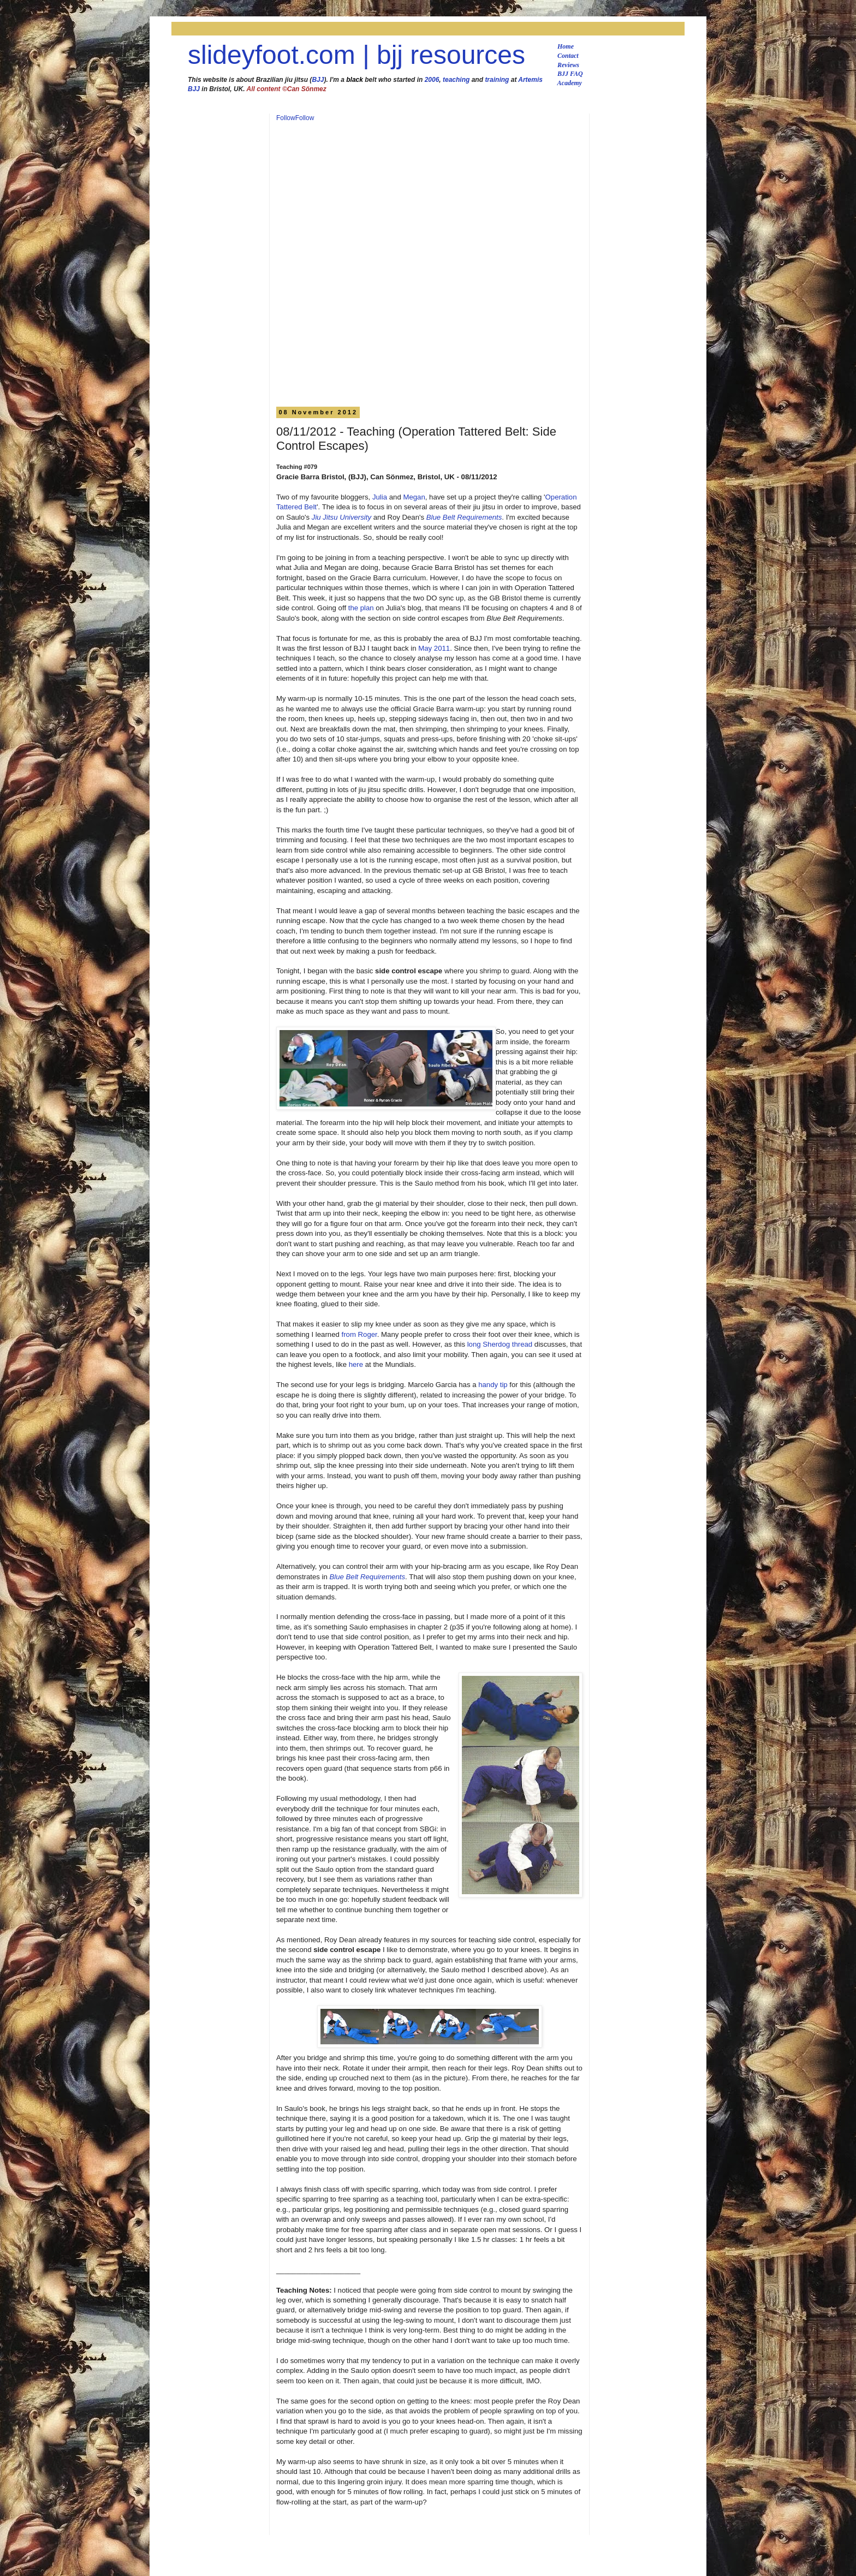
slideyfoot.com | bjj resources (356, 54)
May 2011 (434, 648)
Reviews (568, 65)
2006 (432, 80)
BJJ (318, 80)
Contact (568, 56)
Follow (285, 118)
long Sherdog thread (500, 1344)
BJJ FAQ (570, 74)
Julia (379, 497)
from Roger (359, 1334)
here (356, 1364)
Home (565, 46)
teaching (456, 80)
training (497, 80)
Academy (569, 83)
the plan (361, 608)
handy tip (493, 1385)
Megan (414, 497)
